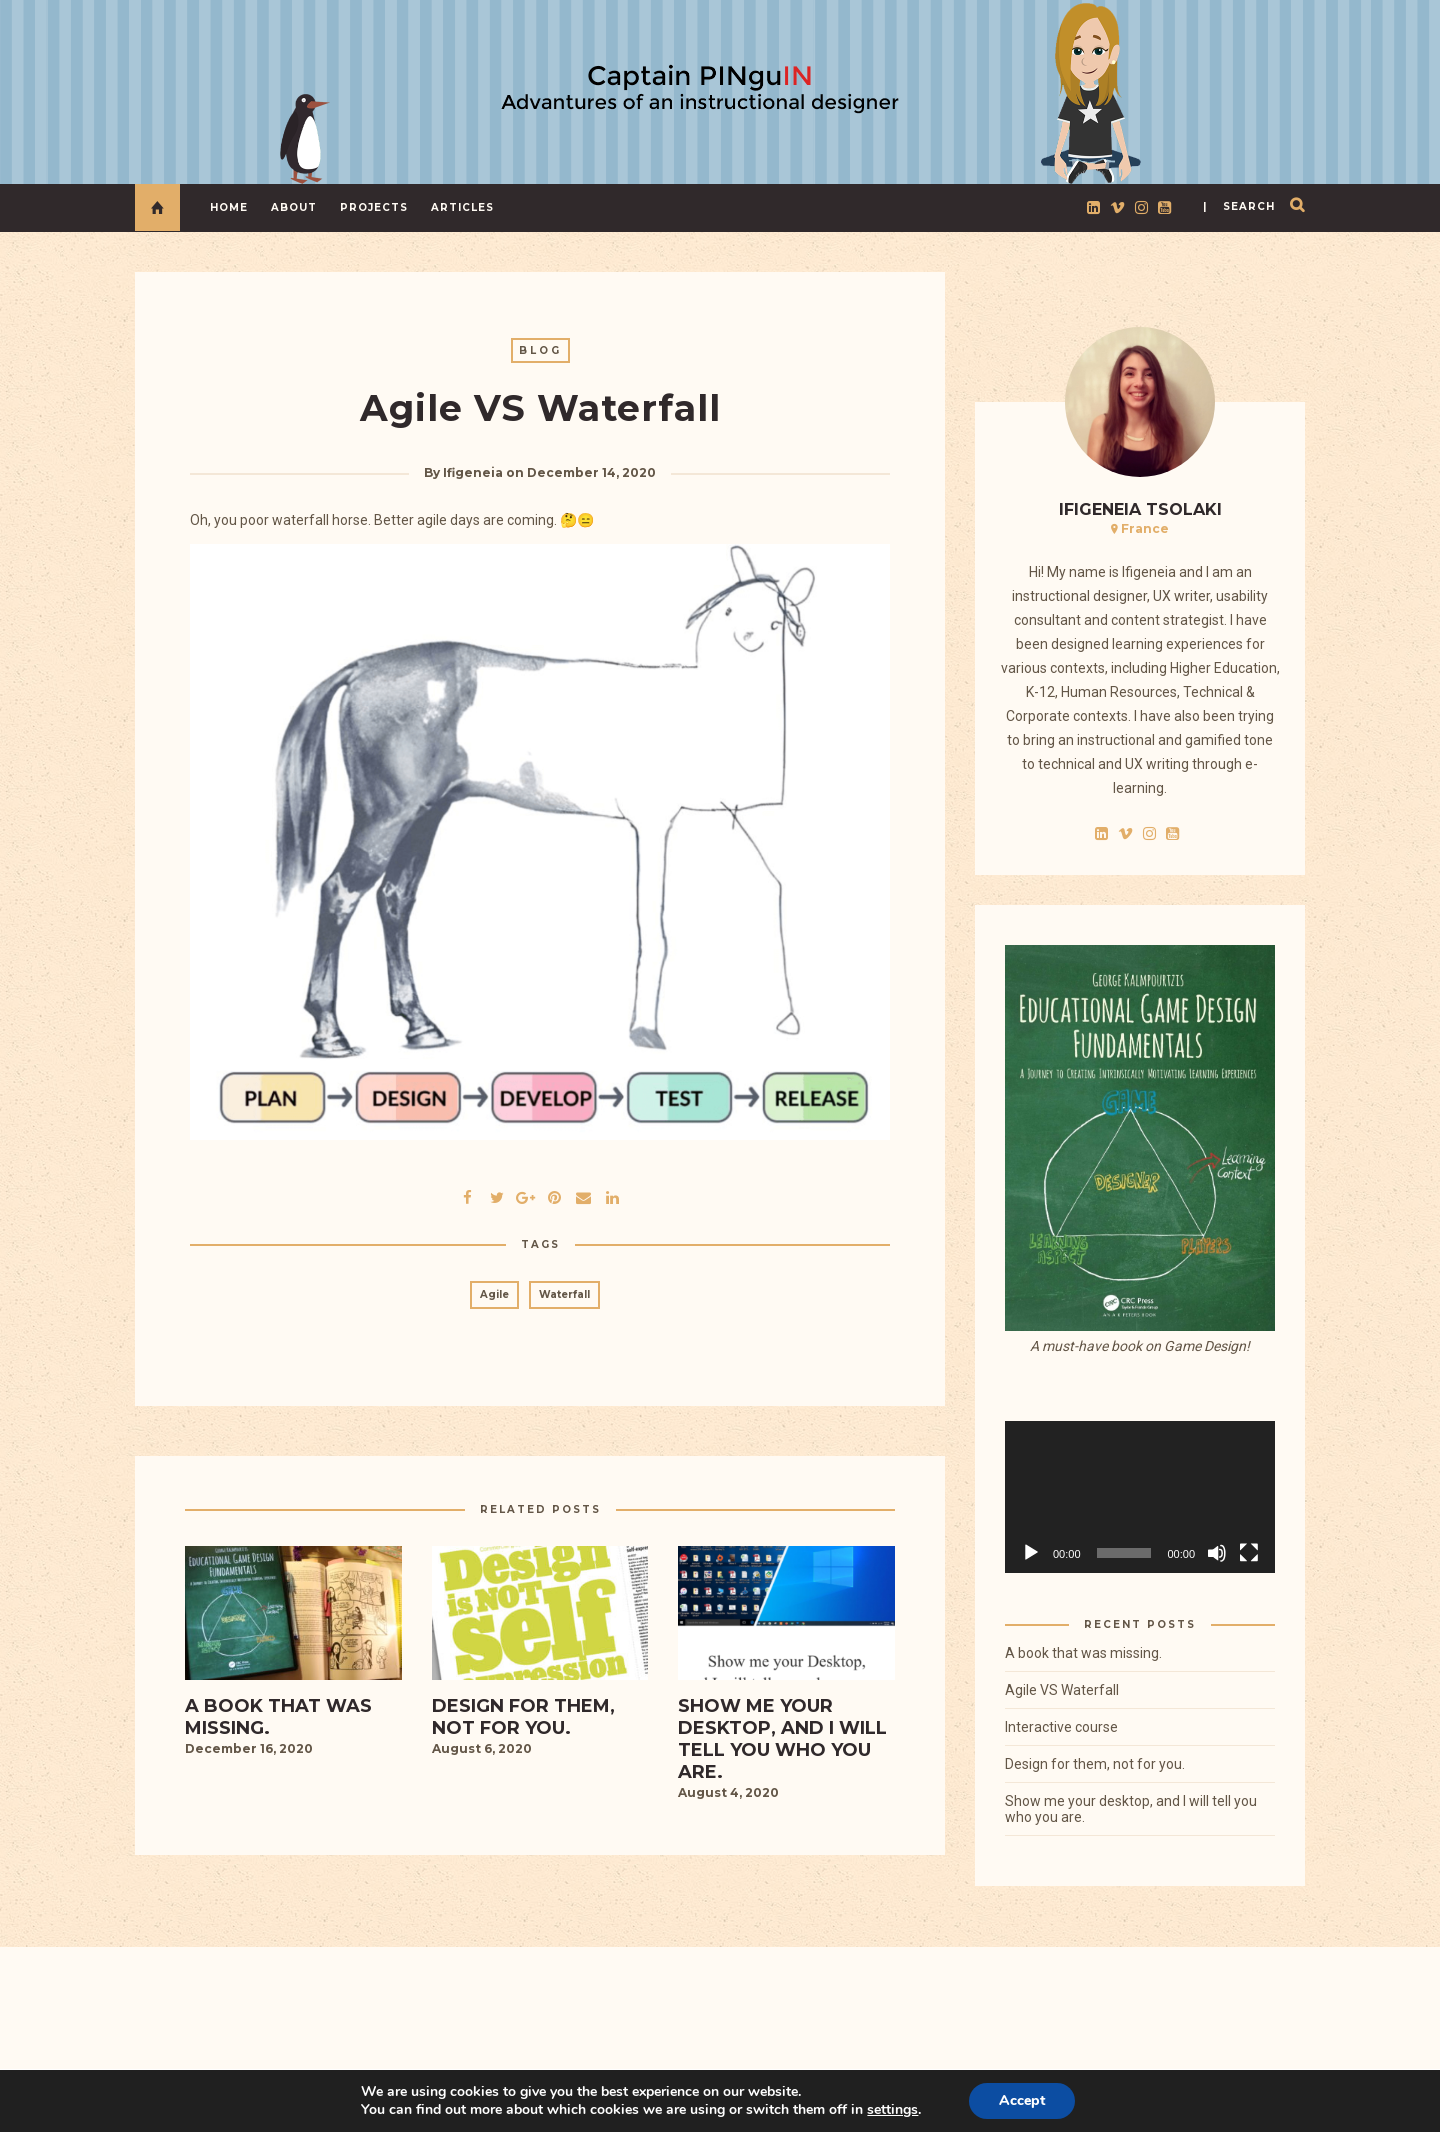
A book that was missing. (1083, 1653)
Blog (540, 350)
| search (1239, 206)
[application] (1140, 1497)
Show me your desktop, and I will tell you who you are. (1131, 1809)
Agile (494, 1294)
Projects (374, 207)
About (294, 207)
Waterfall (564, 1294)
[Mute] (1217, 1553)
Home (229, 207)
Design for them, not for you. (1095, 1764)
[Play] (1031, 1553)
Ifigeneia (473, 472)
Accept (1022, 2100)
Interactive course (1061, 1727)
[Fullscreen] (1249, 1553)
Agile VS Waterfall (1062, 1690)
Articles (462, 207)
